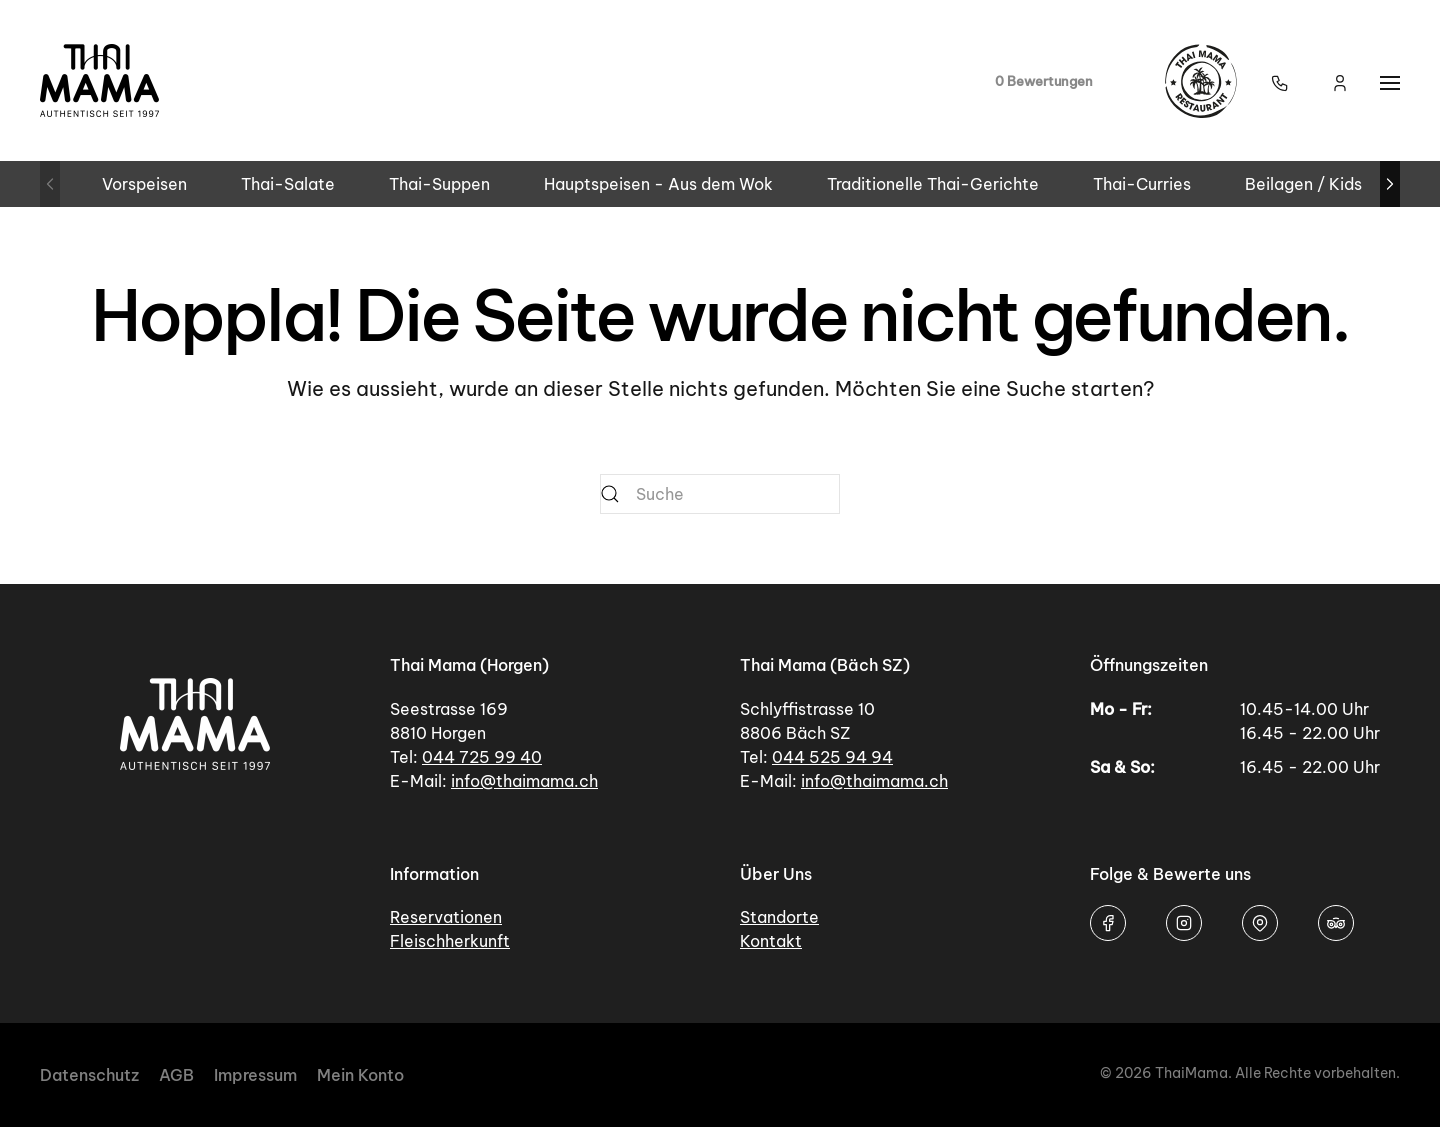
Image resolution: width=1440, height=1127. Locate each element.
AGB (176, 1075)
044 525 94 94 (832, 757)
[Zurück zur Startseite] (100, 80)
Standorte (779, 917)
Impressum (255, 1075)
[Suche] (720, 494)
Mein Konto (360, 1075)
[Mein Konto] (1340, 81)
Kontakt (771, 941)
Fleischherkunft (450, 941)
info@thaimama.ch (524, 781)
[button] (1280, 81)
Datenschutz (89, 1075)
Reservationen (446, 917)
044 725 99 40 (482, 757)
